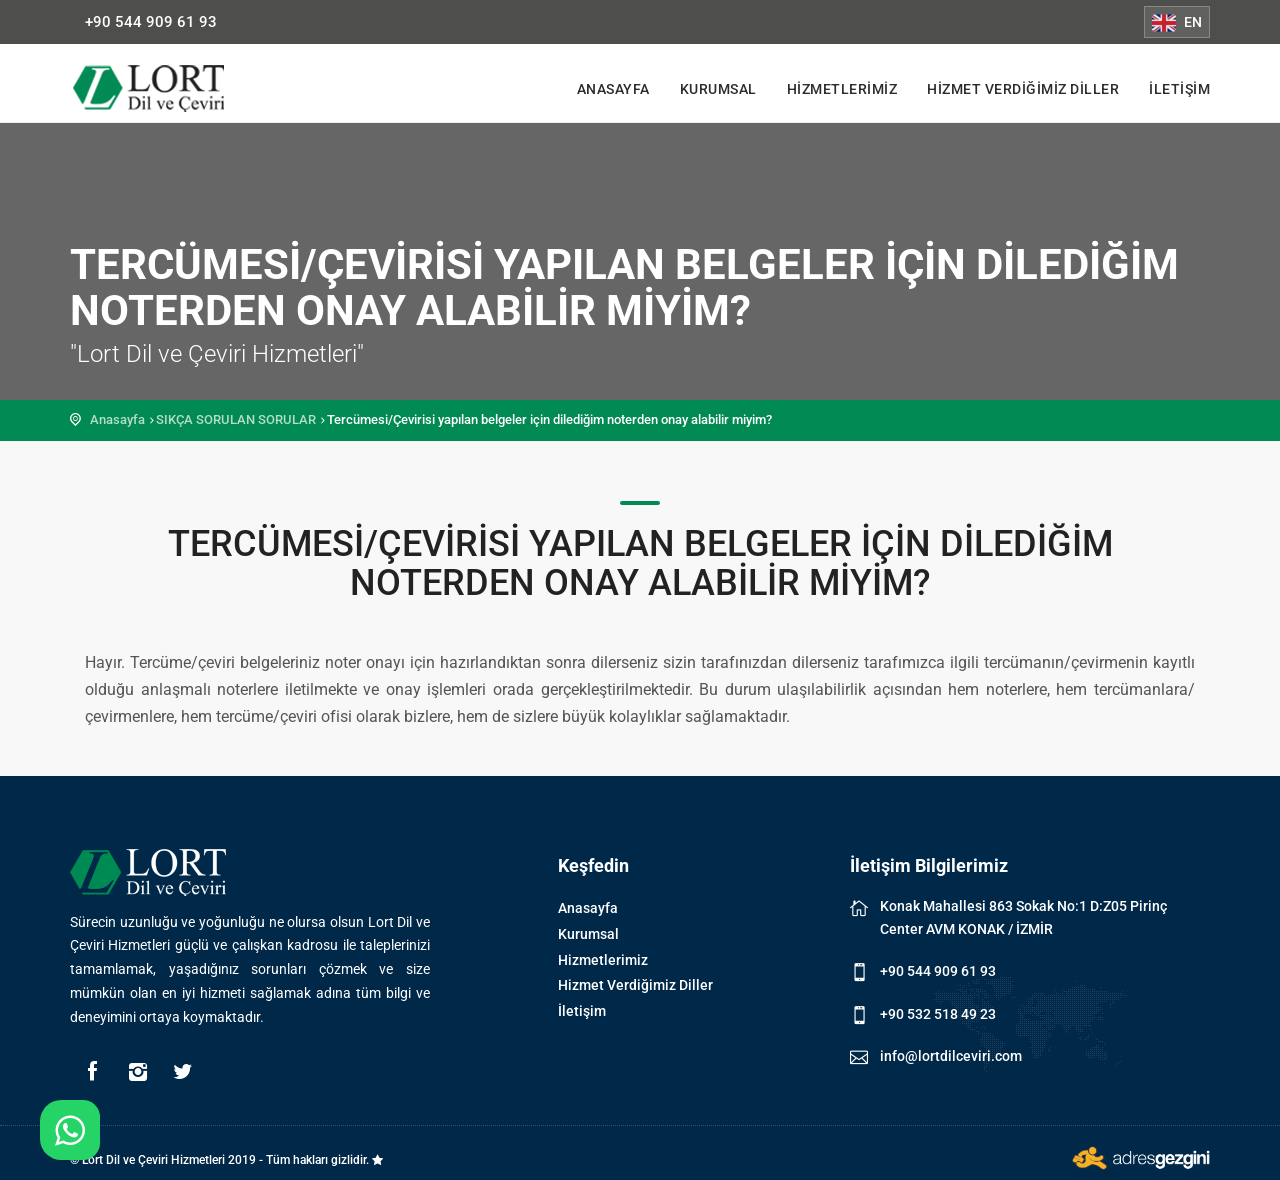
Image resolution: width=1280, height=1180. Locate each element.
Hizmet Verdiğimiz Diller (1023, 89)
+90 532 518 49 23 (938, 1014)
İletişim (1179, 89)
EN (1177, 23)
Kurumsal (718, 89)
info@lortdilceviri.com (951, 1056)
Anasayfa (613, 89)
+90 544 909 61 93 (151, 22)
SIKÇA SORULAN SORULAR (236, 419)
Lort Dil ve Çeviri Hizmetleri (165, 88)
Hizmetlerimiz (842, 89)
